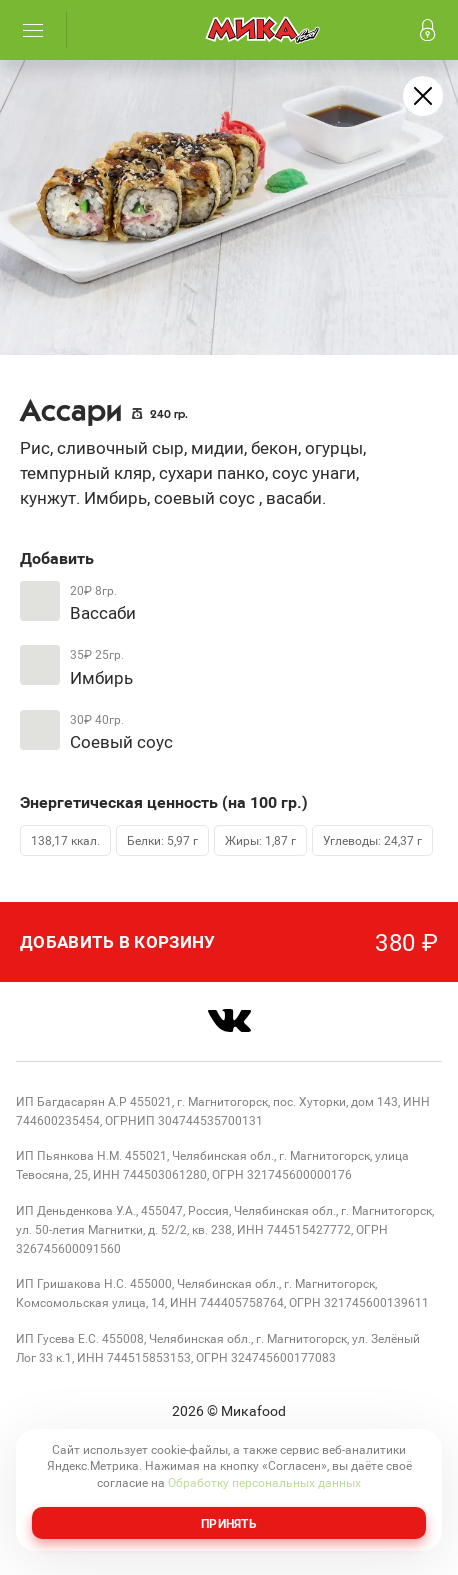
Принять (229, 1523)
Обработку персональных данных (264, 1482)
